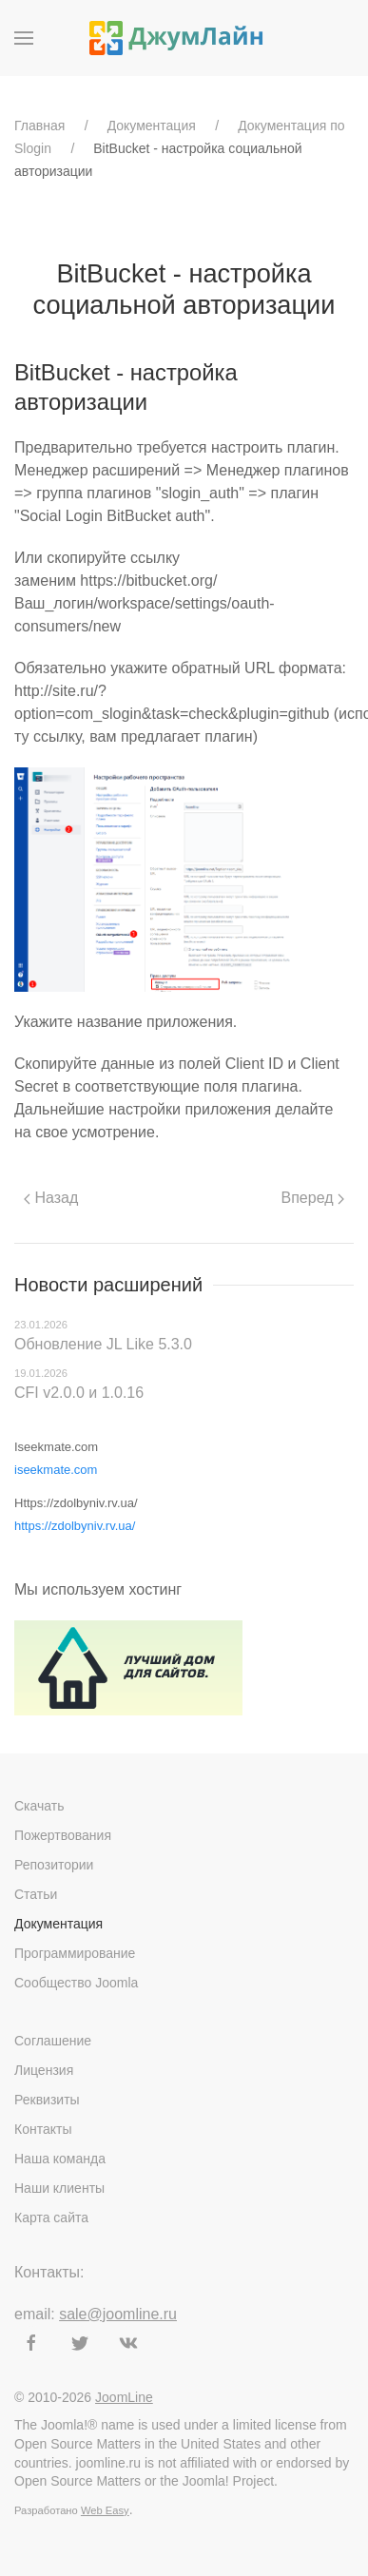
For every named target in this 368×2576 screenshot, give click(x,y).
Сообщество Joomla (76, 1982)
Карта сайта (51, 2217)
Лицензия (43, 2070)
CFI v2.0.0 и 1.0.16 (79, 1393)
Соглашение (52, 2040)
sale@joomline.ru (118, 2314)
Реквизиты (47, 2099)
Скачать (39, 1805)
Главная (39, 125)
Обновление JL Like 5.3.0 (103, 1344)
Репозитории (53, 1864)
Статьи (35, 1894)
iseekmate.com (55, 1469)
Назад (51, 1198)
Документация (151, 125)
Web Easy (105, 2510)
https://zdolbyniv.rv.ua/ (74, 1526)
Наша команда (60, 2158)
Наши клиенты (59, 2188)
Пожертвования (62, 1835)
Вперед (312, 1198)
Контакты (42, 2129)
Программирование (74, 1953)
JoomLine (124, 2397)
